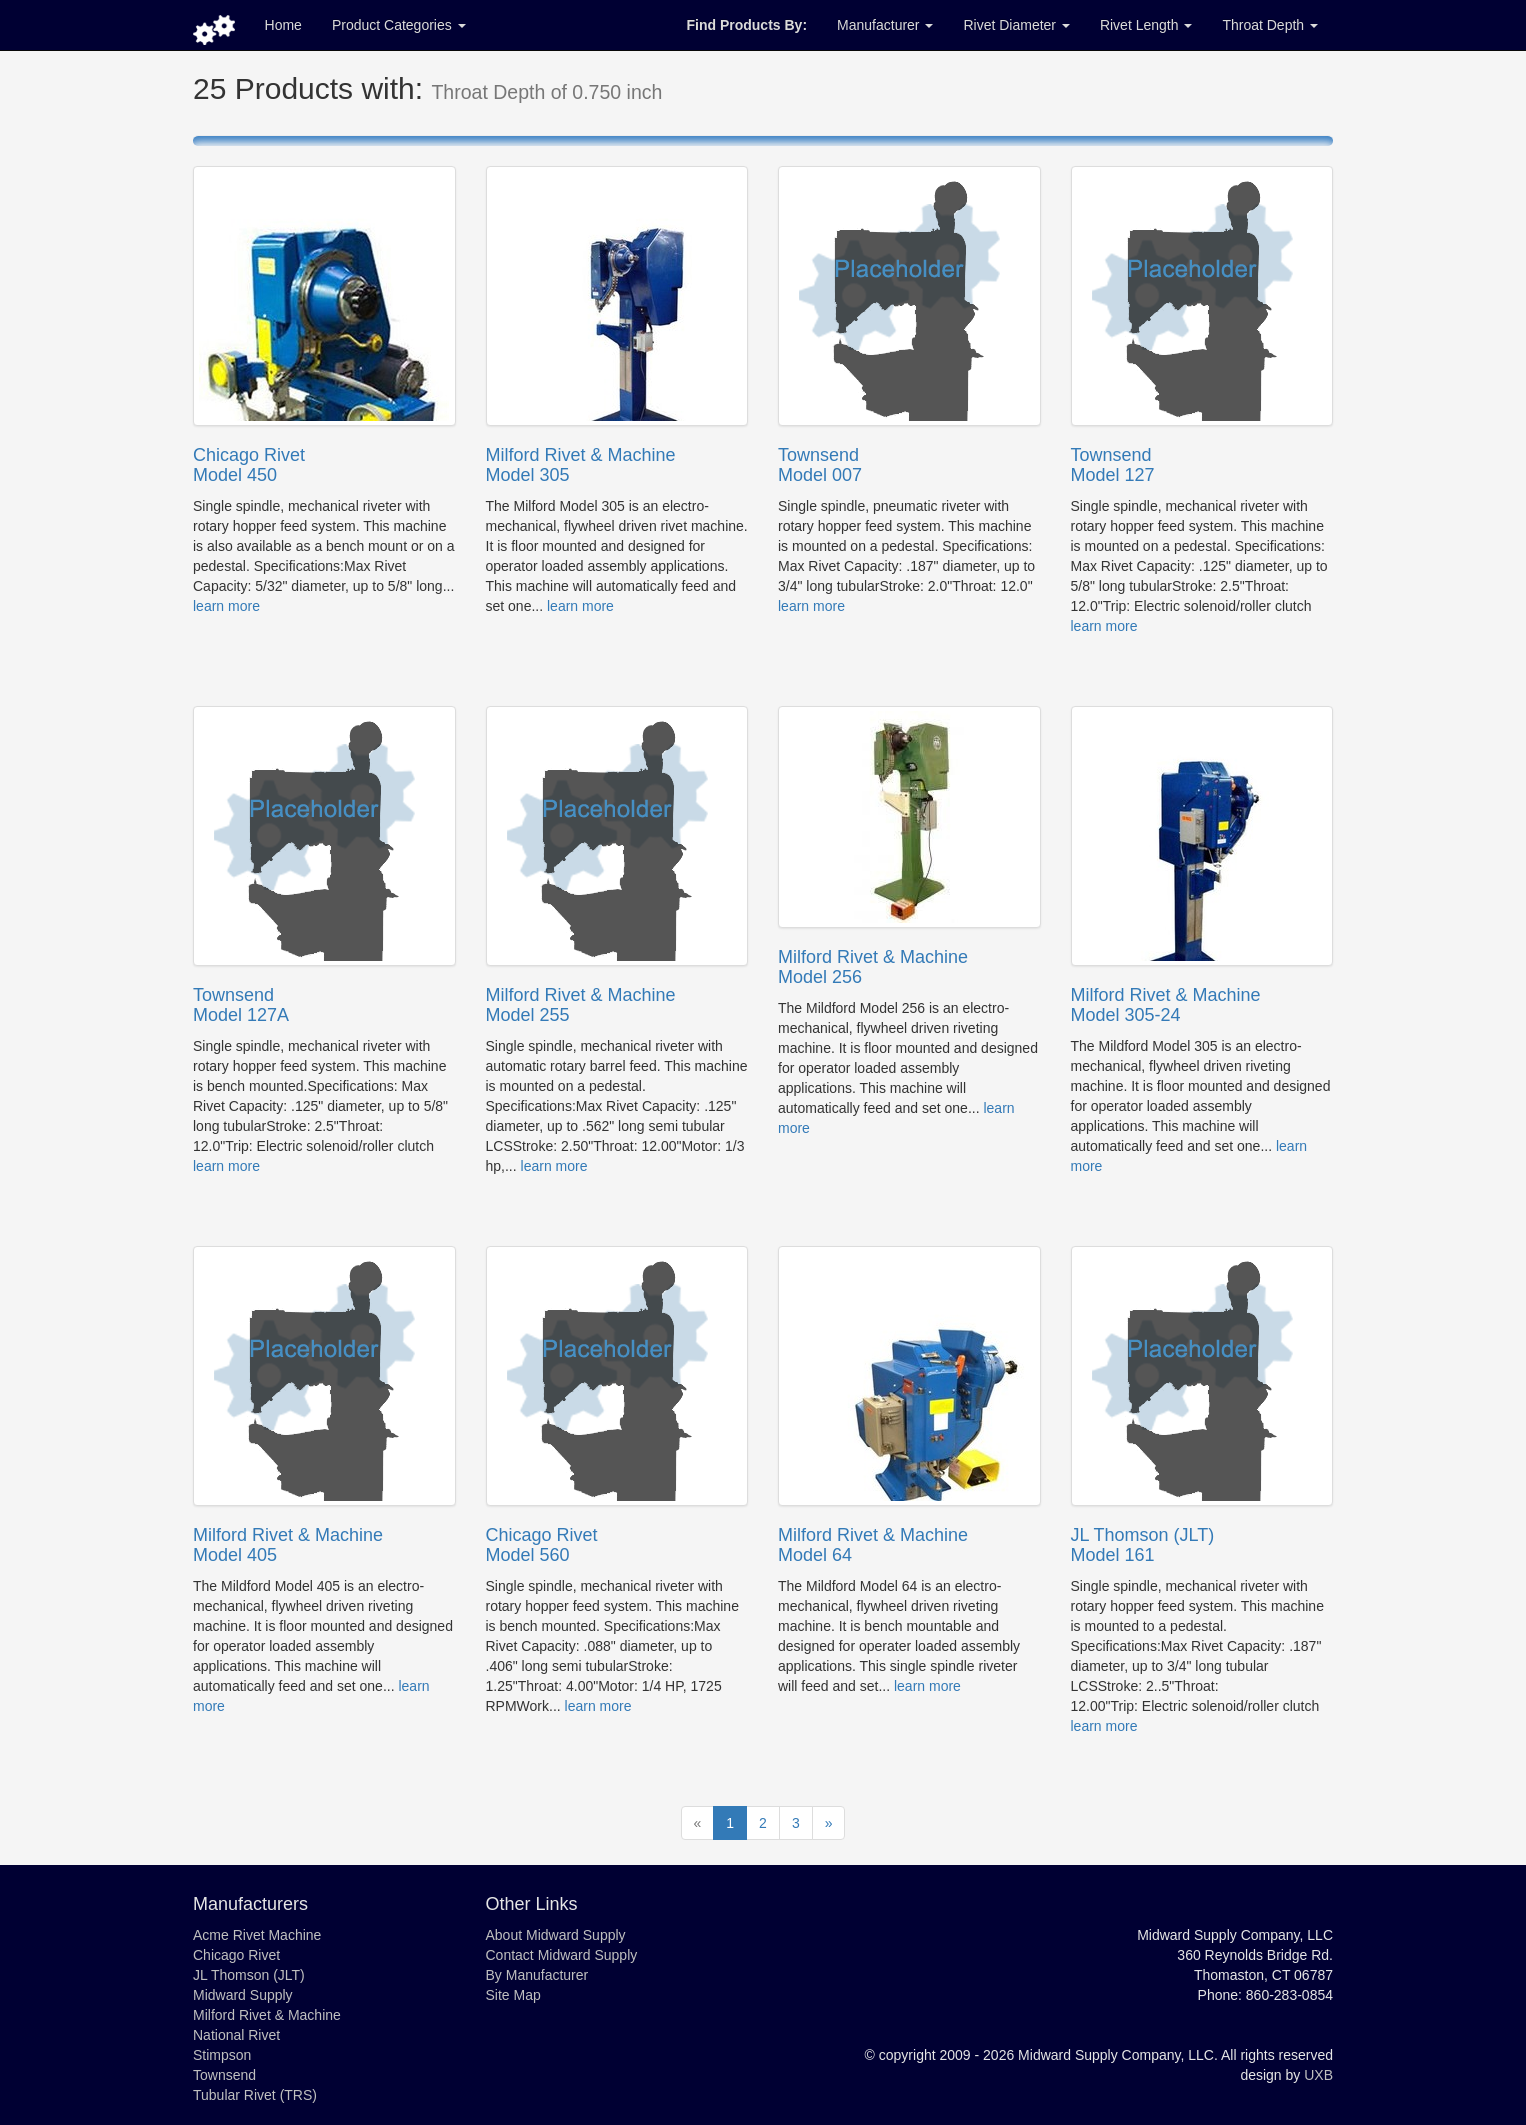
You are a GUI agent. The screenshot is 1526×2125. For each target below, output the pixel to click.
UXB (1318, 2075)
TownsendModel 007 (820, 465)
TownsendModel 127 (1113, 465)
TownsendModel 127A (241, 1005)
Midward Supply (243, 1995)
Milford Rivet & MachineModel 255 (581, 1005)
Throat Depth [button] (1270, 25)
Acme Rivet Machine (257, 1935)
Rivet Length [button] (1146, 25)
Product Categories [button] (399, 25)
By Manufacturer (537, 1975)
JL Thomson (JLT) (249, 1975)
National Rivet (236, 2035)
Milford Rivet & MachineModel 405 (288, 1545)
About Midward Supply (556, 1935)
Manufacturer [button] (885, 25)
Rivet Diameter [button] (1016, 25)
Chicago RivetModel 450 (249, 465)
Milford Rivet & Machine (267, 2015)
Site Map (513, 1995)
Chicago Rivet (236, 1955)
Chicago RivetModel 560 (542, 1545)
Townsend (224, 2075)
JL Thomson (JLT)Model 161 (1143, 1545)
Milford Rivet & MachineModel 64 (873, 1545)
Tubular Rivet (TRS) (255, 2095)
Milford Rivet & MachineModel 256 (873, 967)
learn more (226, 606)
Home (283, 25)
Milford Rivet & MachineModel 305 (581, 465)
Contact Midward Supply (562, 1955)
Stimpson (222, 2055)
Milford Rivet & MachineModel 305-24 (1166, 1005)
